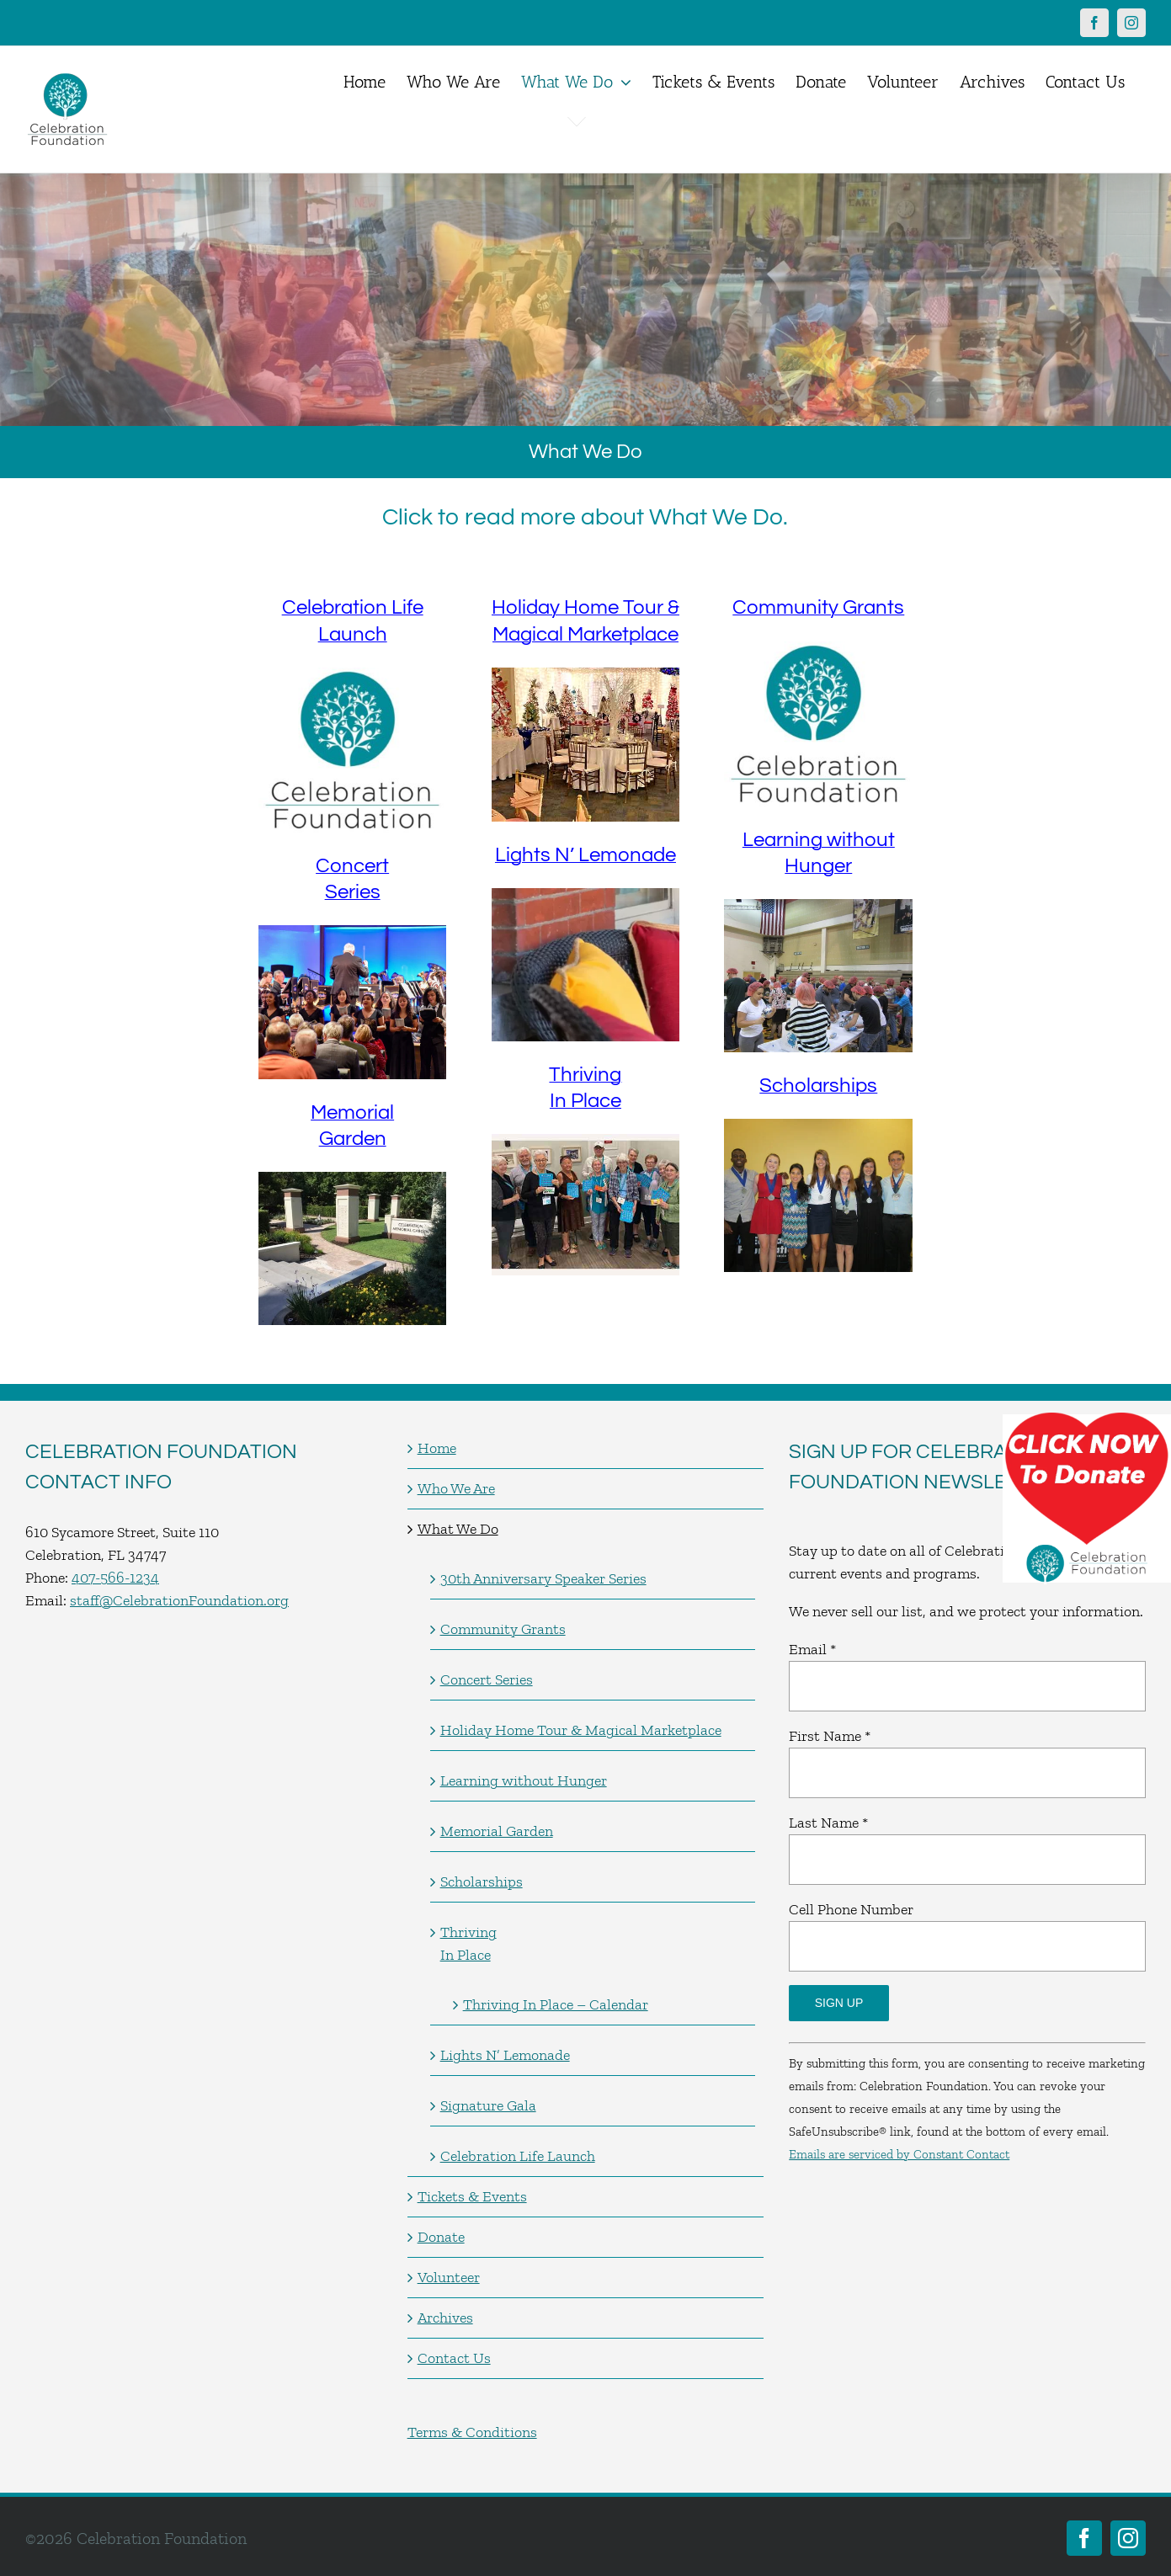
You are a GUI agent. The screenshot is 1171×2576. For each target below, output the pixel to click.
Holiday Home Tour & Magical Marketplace (580, 1730)
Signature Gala (488, 2105)
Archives (445, 2317)
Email (812, 1649)
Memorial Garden (496, 1831)
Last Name (828, 1822)
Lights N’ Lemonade (585, 854)
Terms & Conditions (472, 2432)
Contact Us (454, 2358)
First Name (829, 1736)
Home (437, 1448)
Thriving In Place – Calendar (555, 2004)
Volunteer (449, 2277)
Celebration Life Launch (517, 2156)
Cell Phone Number (851, 1909)
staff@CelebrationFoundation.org (179, 1600)
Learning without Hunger (523, 1780)
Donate (441, 2236)
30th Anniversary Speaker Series (543, 1578)
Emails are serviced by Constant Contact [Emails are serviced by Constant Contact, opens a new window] (899, 2154)
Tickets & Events (472, 2196)
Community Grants (818, 607)
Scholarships (818, 1085)
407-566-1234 (115, 1577)
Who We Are (456, 1488)
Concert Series (486, 1679)
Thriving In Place (468, 1943)
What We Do (458, 1529)
